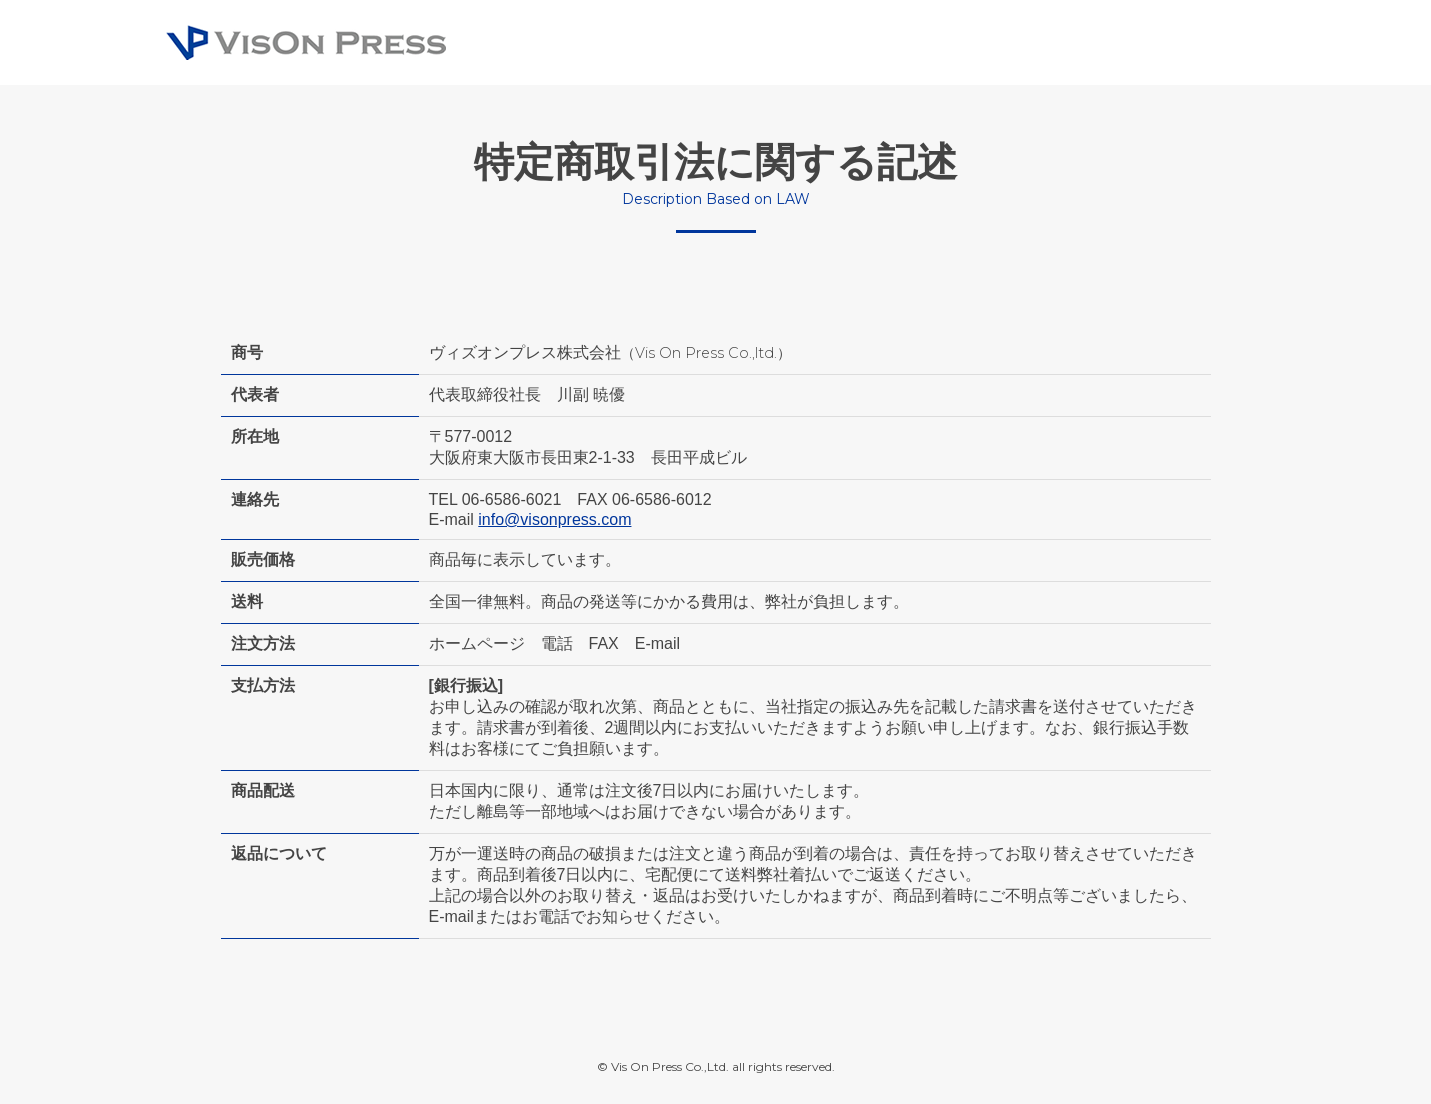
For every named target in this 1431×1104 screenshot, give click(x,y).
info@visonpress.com (554, 519)
